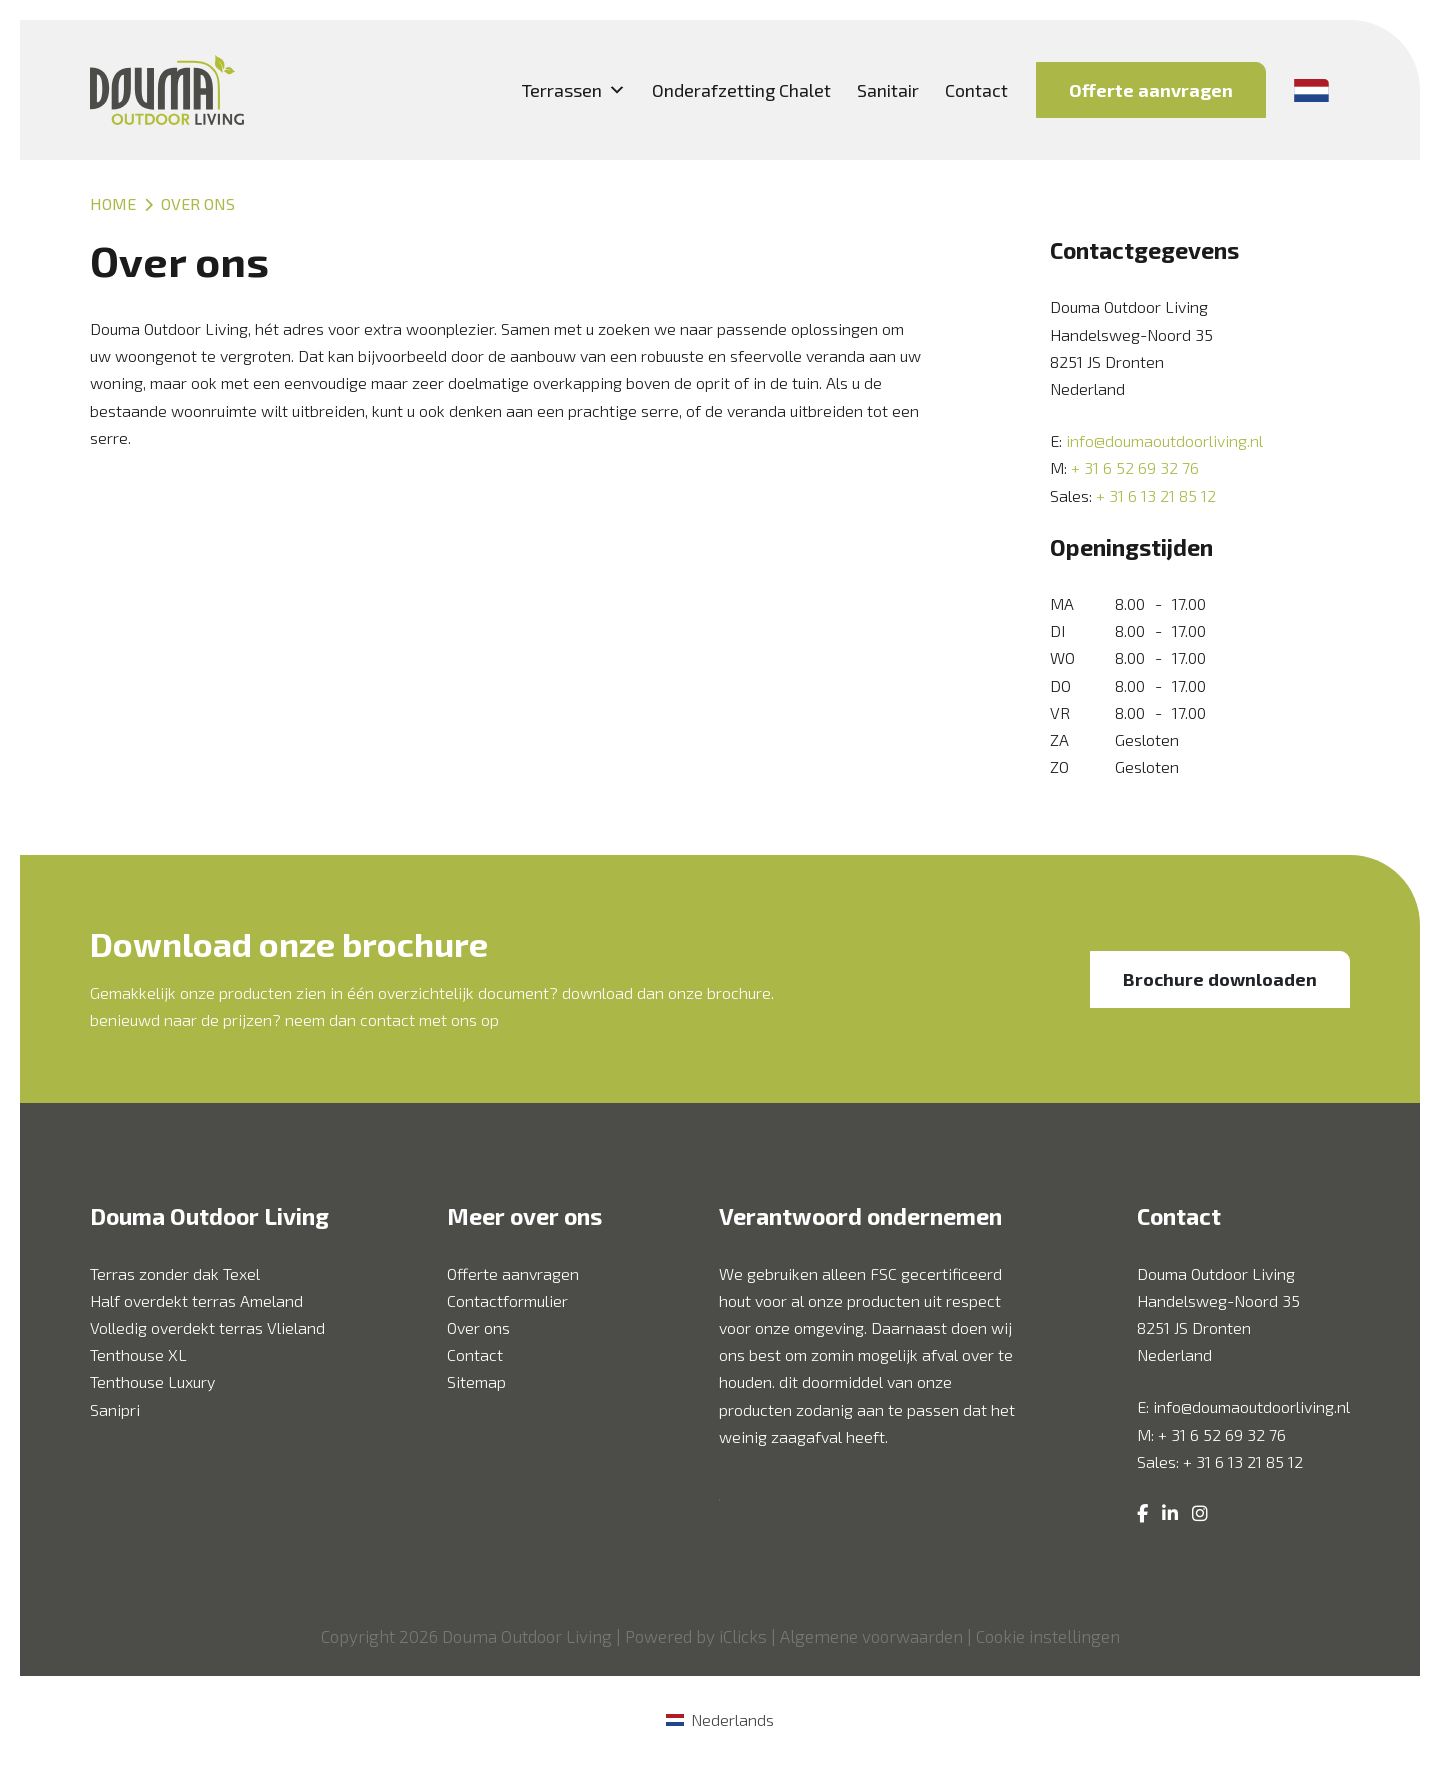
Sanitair (888, 90)
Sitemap (476, 1381)
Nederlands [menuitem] (732, 1719)
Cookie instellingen (1048, 1636)
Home (113, 203)
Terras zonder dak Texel (175, 1273)
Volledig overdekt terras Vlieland (207, 1327)
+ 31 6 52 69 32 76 (1135, 467)
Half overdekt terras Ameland (196, 1300)
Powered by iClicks (696, 1636)
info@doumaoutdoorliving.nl (1164, 440)
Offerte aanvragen (1151, 90)
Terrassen (574, 90)
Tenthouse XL (138, 1354)
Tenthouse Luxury (152, 1381)
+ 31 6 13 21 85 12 (1156, 495)
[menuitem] (719, 1719)
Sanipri (115, 1409)
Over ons (478, 1327)
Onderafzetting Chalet (741, 90)
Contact (976, 90)
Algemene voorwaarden (871, 1636)
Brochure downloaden (1220, 979)
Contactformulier (507, 1300)
